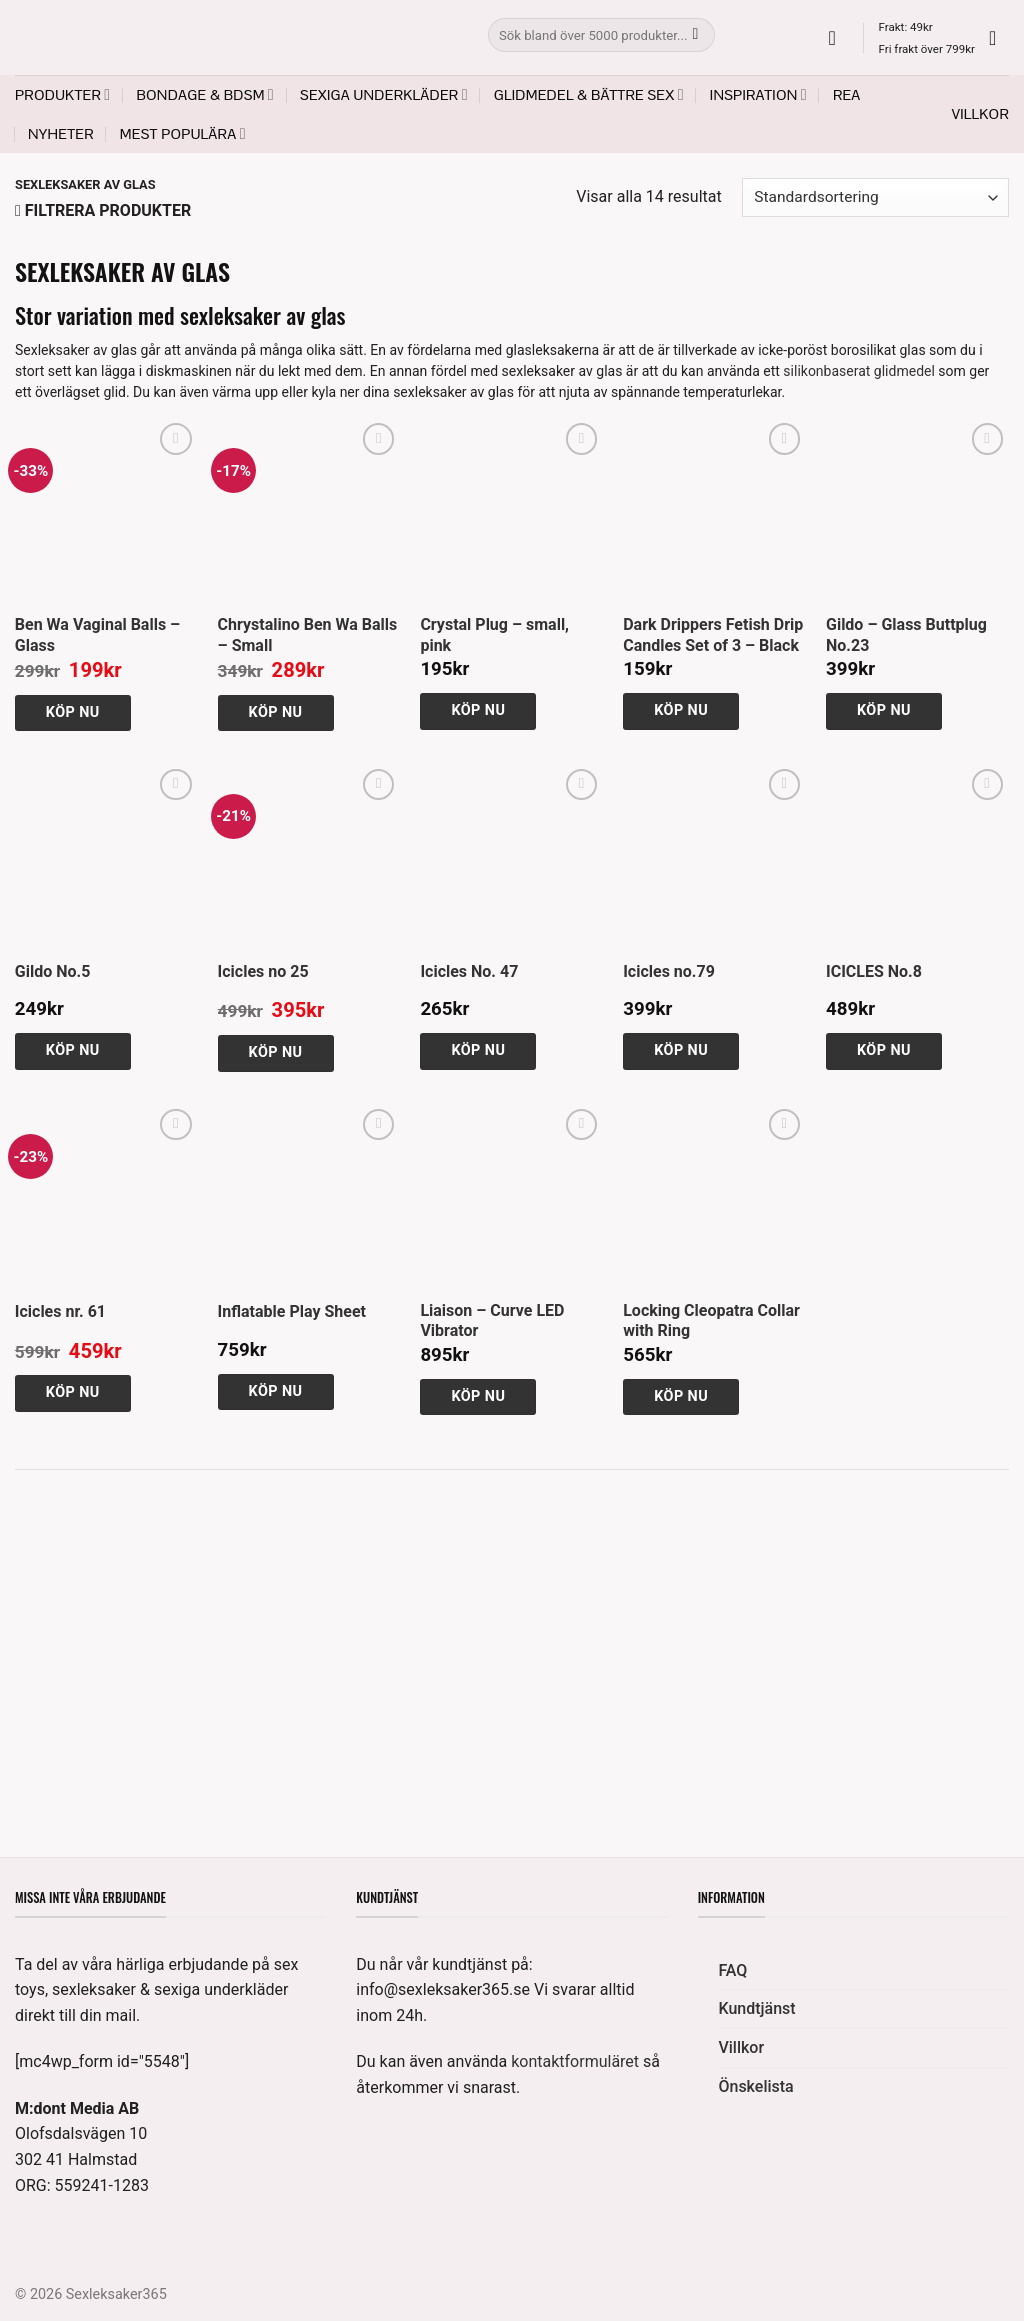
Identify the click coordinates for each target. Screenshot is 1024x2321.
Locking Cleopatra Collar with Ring (711, 1321)
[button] (839, 38)
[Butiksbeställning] (875, 197)
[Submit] (695, 35)
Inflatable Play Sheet (292, 1311)
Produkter (62, 94)
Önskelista (755, 2086)
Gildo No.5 (53, 971)
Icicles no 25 (263, 971)
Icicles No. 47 (469, 971)
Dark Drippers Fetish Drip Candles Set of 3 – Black (713, 635)
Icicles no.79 (669, 971)
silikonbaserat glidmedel (859, 371)
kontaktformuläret (575, 2061)
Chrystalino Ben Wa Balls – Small (308, 635)
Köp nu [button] (73, 712)
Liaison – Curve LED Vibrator (492, 1321)
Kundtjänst (756, 2008)
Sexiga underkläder (384, 94)
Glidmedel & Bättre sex (589, 94)
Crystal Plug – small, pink (494, 635)
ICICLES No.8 (874, 971)
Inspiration (758, 94)
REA (847, 95)
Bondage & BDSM (205, 94)
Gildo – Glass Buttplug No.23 (906, 635)
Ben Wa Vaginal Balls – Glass (97, 635)
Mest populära (183, 133)
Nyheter (61, 134)
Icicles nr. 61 (60, 1311)
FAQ (732, 1970)
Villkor (980, 114)
